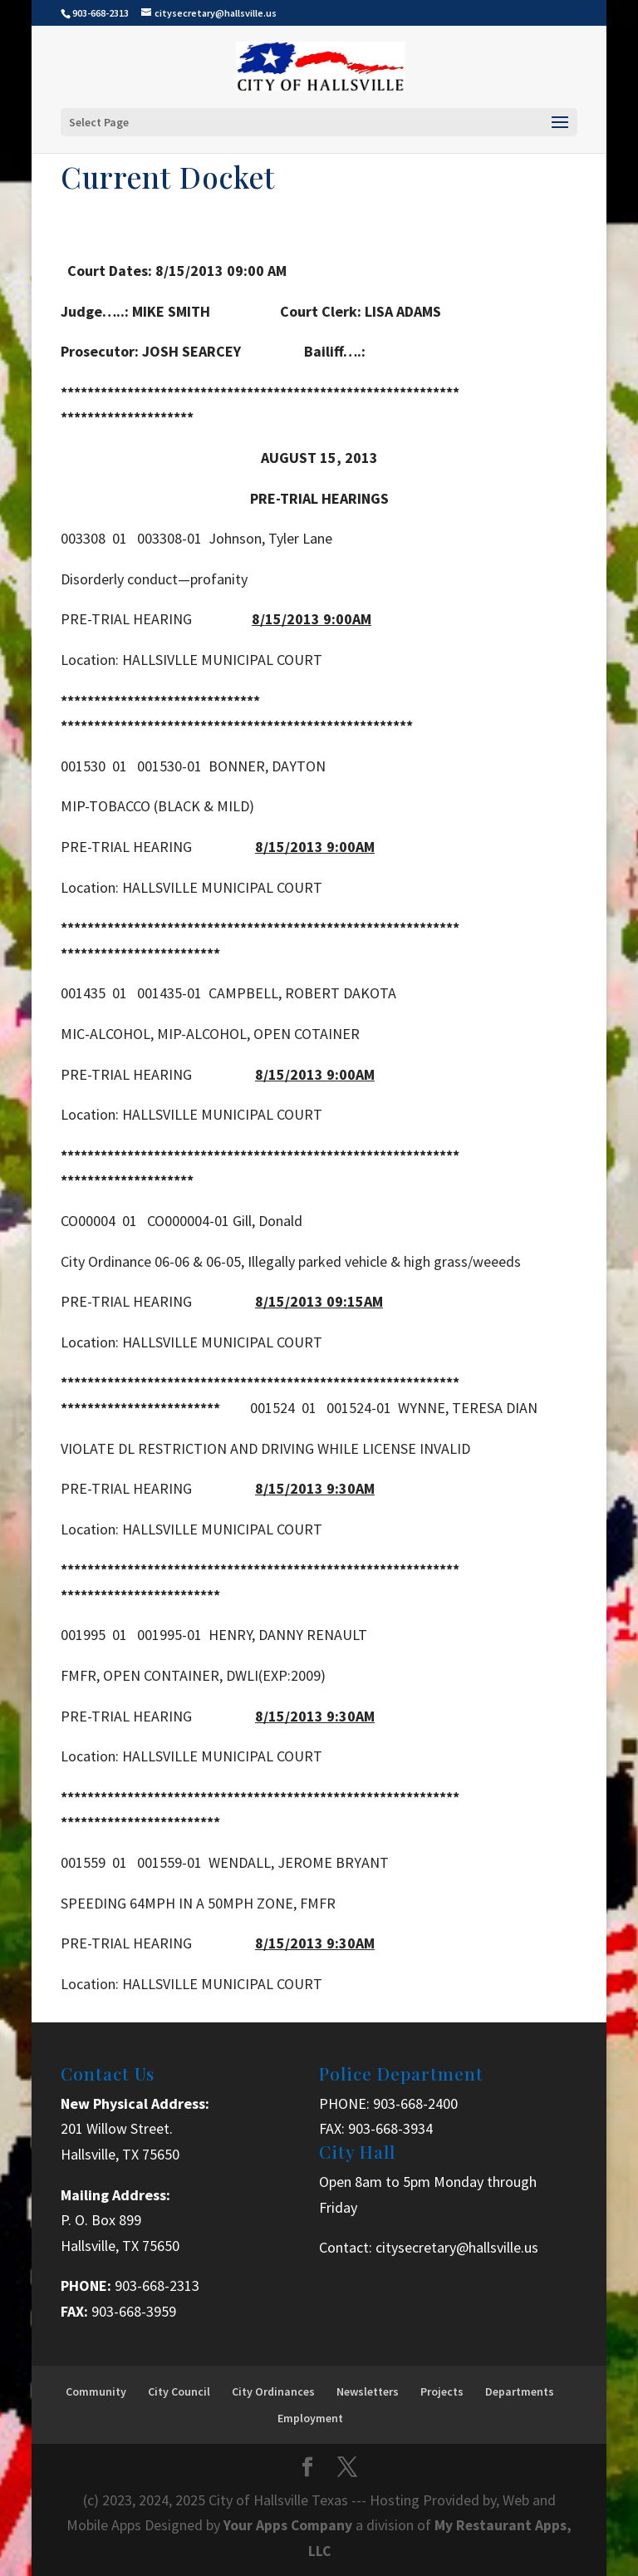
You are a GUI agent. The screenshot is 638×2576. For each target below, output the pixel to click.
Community (96, 2391)
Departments (519, 2391)
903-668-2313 (157, 2285)
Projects (442, 2391)
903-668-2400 (415, 2103)
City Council (179, 2391)
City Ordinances (273, 2391)
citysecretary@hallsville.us (456, 2247)
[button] (319, 2009)
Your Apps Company (289, 2524)
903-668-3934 (390, 2128)
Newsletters (367, 2391)
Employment (310, 2418)
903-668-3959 (133, 2311)
